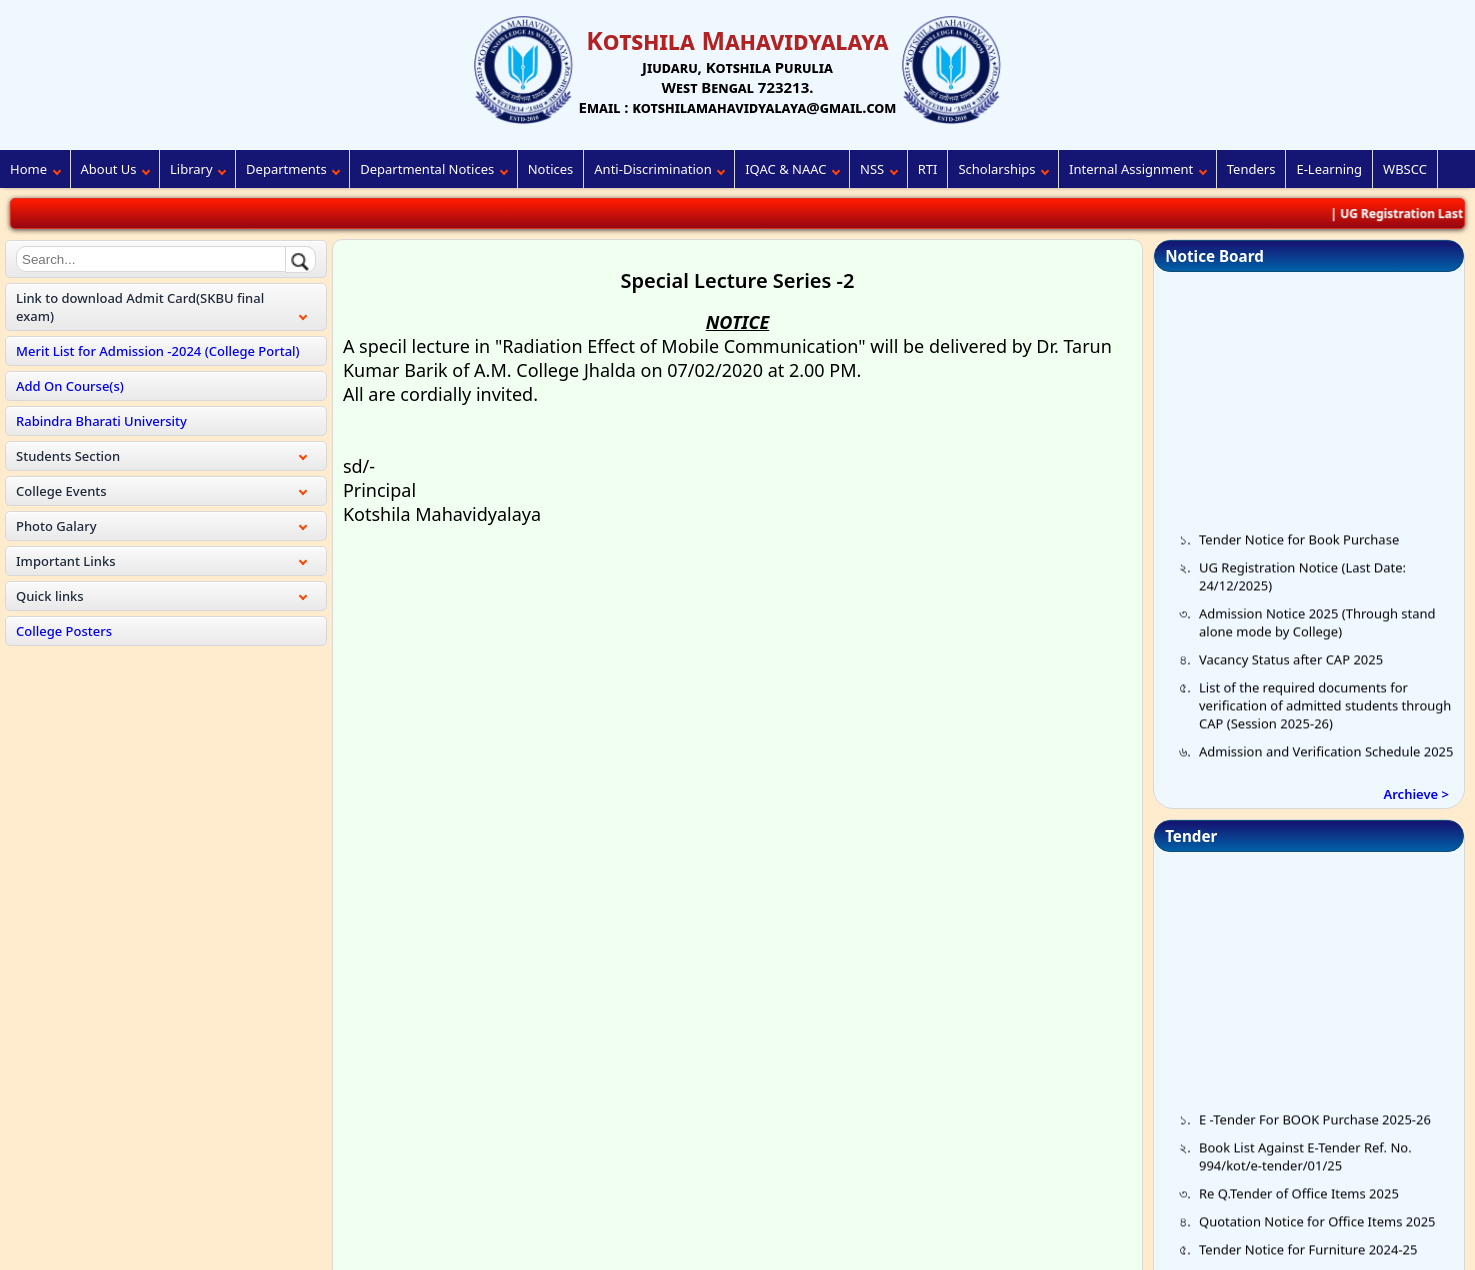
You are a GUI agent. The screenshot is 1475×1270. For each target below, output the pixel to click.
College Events (61, 491)
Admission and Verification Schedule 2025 (1326, 757)
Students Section (68, 456)
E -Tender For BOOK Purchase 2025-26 (1315, 1125)
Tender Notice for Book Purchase (1299, 545)
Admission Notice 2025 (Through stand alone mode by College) (1317, 628)
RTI (928, 169)
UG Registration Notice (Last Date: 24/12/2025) (1302, 582)
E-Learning (1329, 169)
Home (28, 169)
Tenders (1251, 169)
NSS (872, 169)
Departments (286, 169)
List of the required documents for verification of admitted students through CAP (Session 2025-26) (1325, 711)
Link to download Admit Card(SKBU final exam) (140, 307)
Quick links (50, 596)
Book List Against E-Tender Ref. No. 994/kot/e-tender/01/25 (1305, 1162)
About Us (109, 169)
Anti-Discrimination (652, 169)
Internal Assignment (1131, 169)
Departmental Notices (427, 169)
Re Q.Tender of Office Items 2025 (1299, 1199)
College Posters (64, 631)
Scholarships (996, 169)
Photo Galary (56, 526)
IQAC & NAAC (785, 169)
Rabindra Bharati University (101, 421)
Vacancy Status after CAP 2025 (1291, 665)
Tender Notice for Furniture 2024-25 (1308, 1255)
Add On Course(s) (70, 386)
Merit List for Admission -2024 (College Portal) (158, 351)
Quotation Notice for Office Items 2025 (1317, 1227)
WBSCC (1405, 169)
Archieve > (1417, 794)
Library (191, 169)
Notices (551, 169)
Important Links (66, 561)
